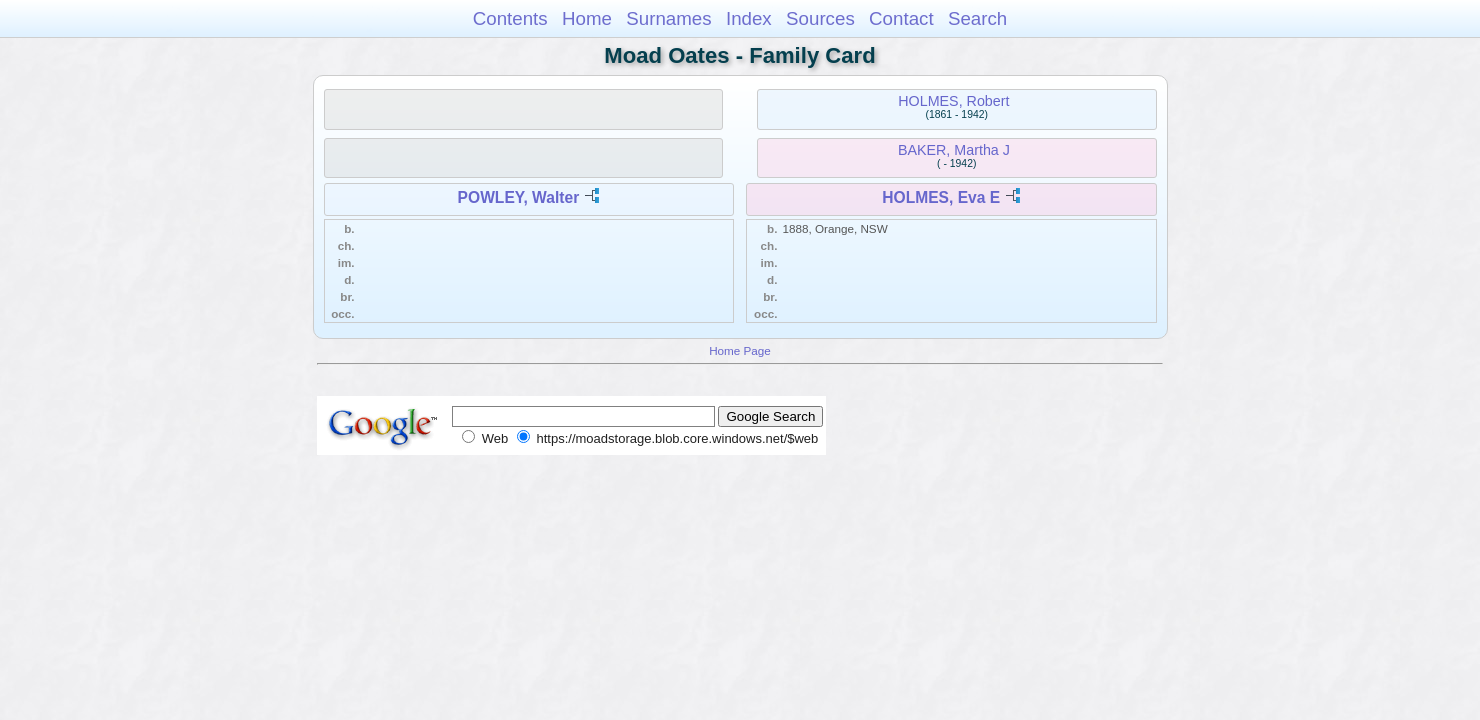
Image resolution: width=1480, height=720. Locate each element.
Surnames (668, 18)
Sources (820, 18)
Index (749, 18)
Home (587, 18)
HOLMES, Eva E (941, 197)
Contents (510, 18)
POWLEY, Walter (519, 197)
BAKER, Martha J (954, 150)
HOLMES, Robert (953, 101)
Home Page (740, 350)
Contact (901, 18)
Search (977, 18)
